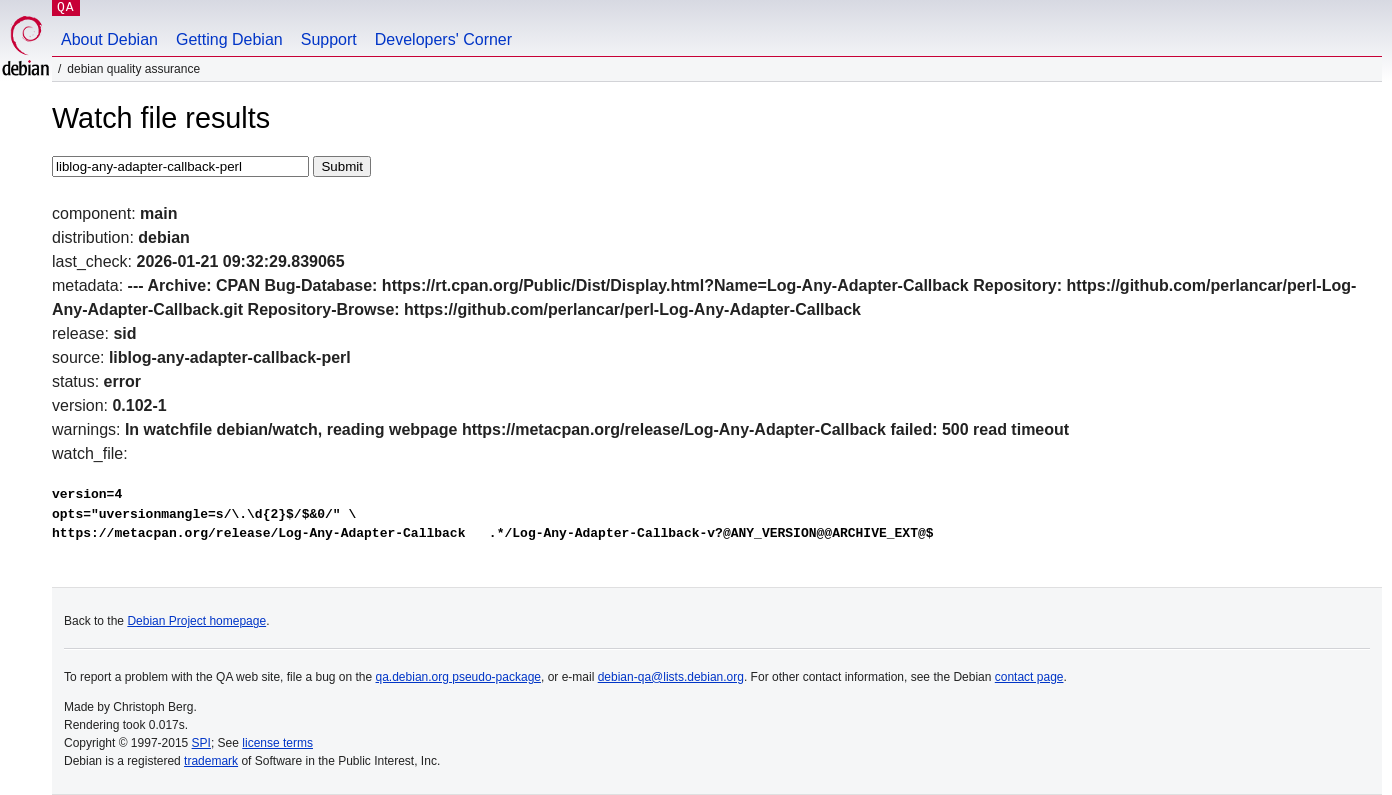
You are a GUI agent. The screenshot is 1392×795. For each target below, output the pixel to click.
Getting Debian (229, 39)
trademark (211, 761)
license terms (277, 743)
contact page (1029, 677)
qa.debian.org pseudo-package (458, 677)
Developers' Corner (443, 39)
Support (329, 39)
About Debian (109, 39)
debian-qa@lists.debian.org (671, 677)
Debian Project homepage (196, 621)
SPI (201, 743)
